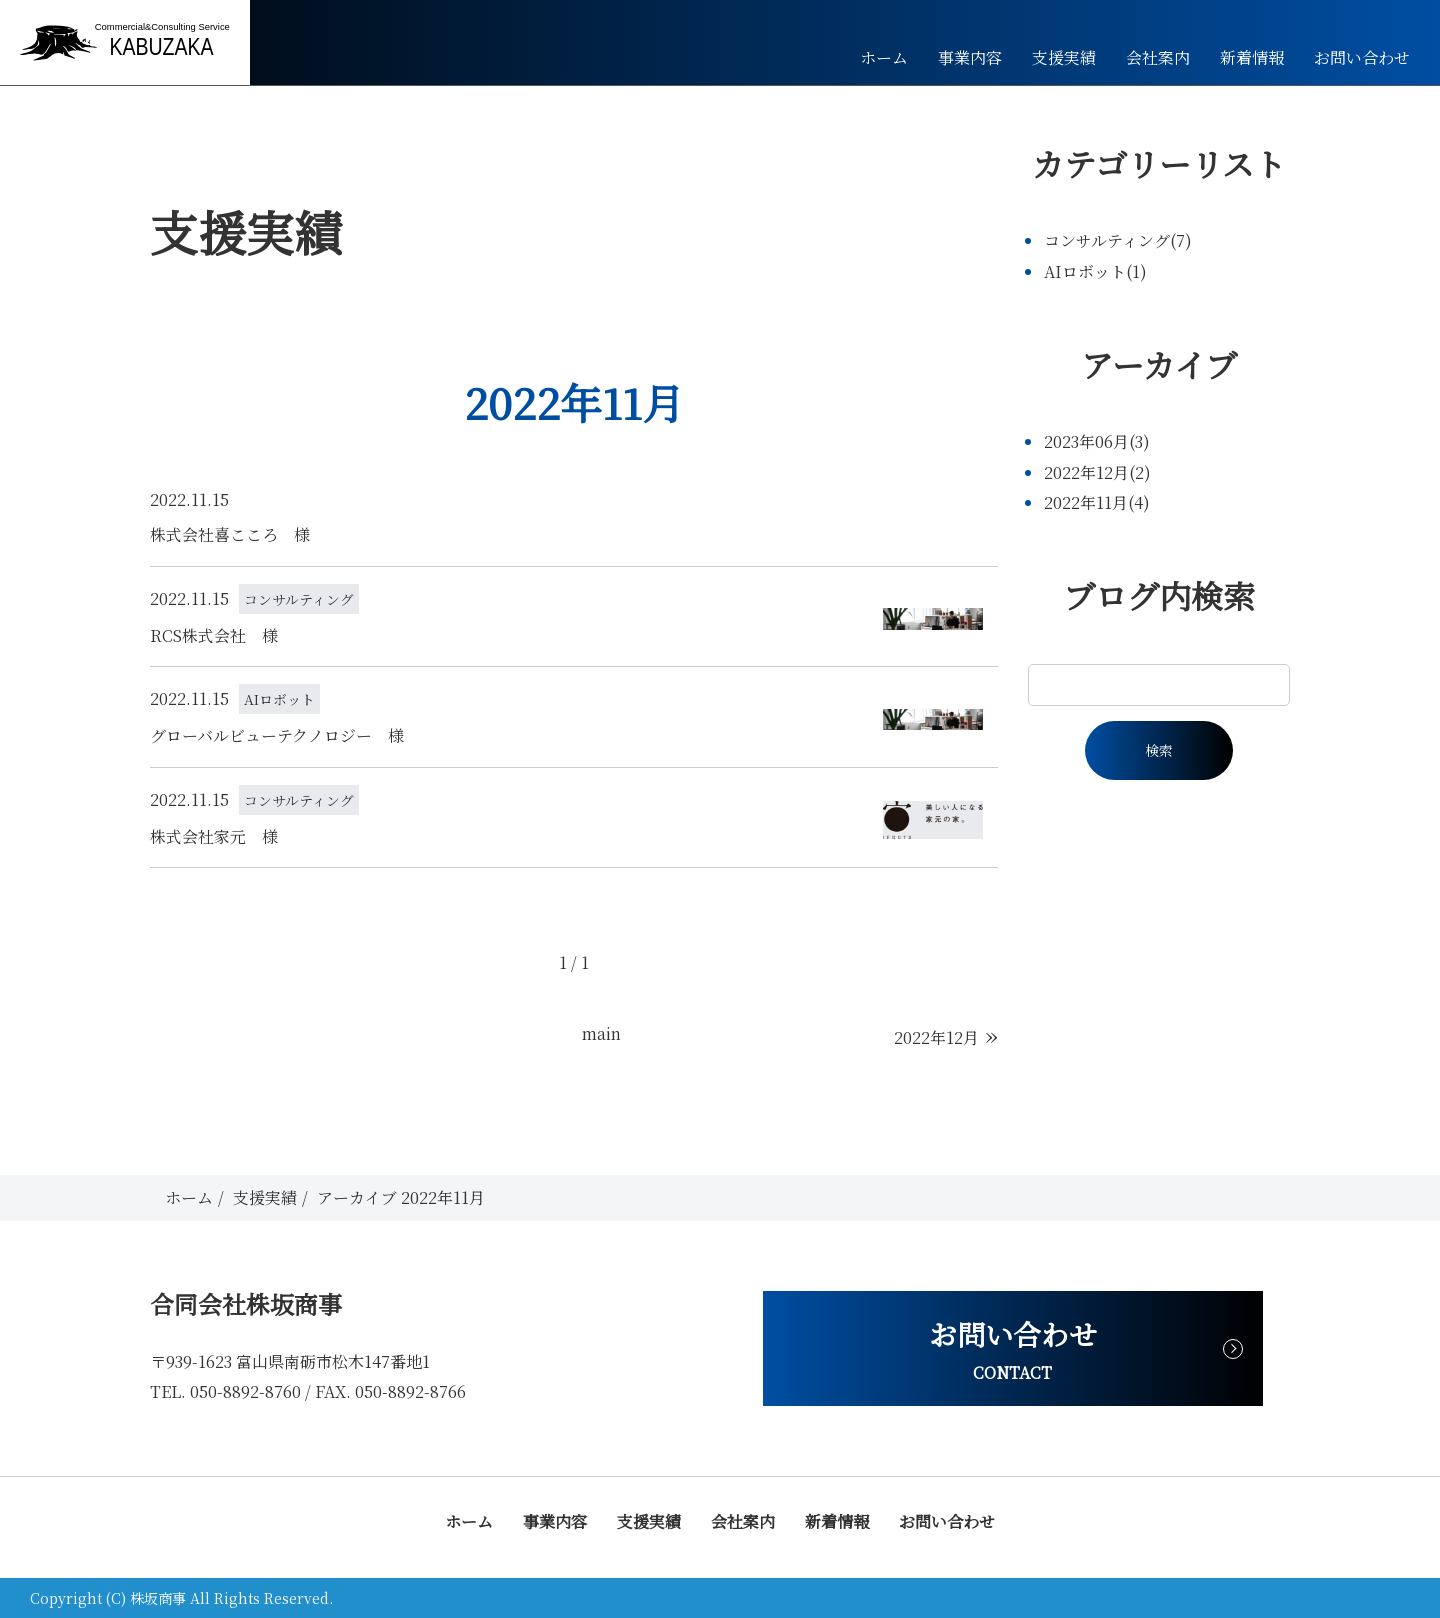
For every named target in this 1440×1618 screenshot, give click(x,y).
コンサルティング (299, 599)
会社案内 (1158, 57)
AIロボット (279, 699)
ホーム (884, 57)
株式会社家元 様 (214, 836)
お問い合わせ (1362, 57)
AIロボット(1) (1095, 271)
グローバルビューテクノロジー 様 (277, 735)
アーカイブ (1159, 364)
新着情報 (1252, 57)
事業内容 (970, 57)
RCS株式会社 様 (214, 635)
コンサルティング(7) (1118, 240)
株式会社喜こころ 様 (230, 534)
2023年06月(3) (1097, 441)
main (601, 1033)
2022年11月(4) (1097, 502)
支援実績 (1064, 57)
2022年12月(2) (1097, 472)
